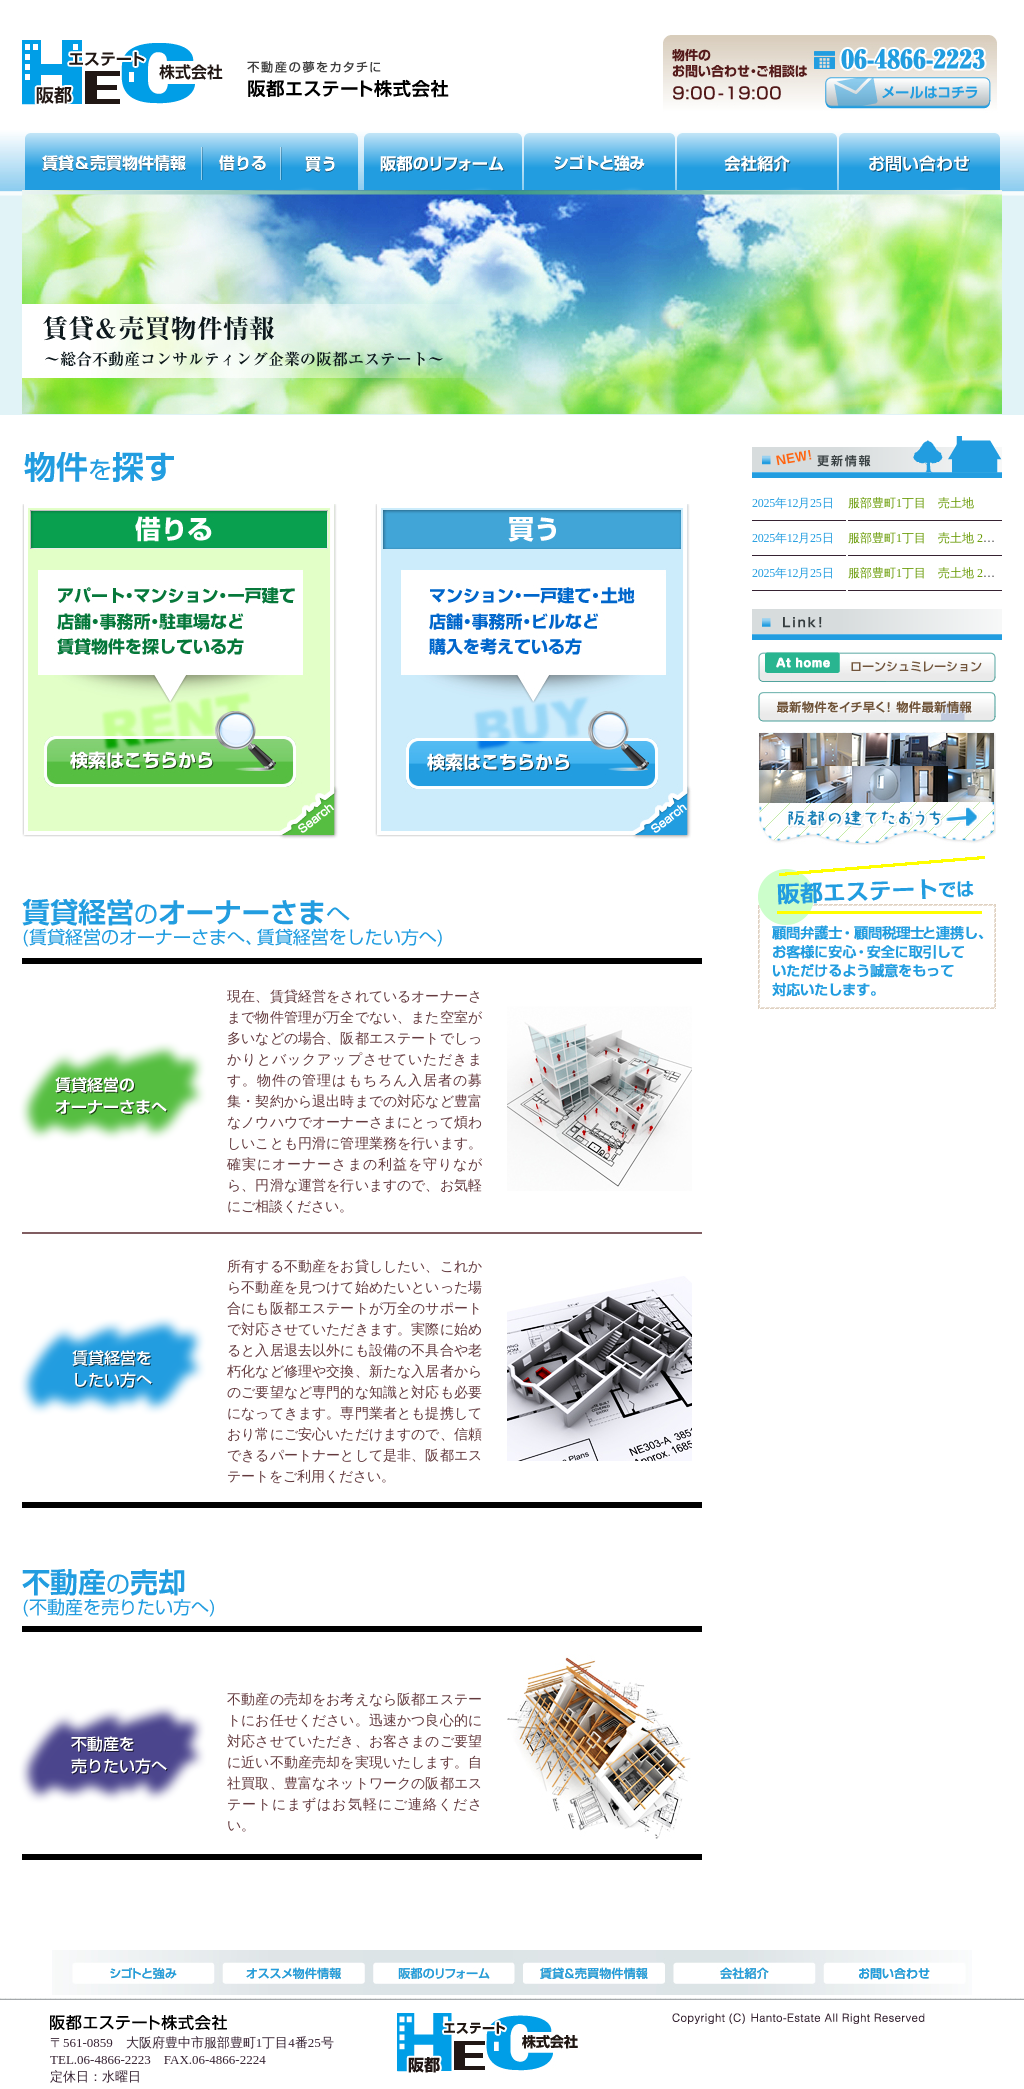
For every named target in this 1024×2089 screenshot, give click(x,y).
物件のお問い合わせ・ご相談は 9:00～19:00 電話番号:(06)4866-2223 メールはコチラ (830, 74)
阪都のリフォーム (442, 159)
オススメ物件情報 (242, 159)
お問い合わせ (920, 159)
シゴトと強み (600, 159)
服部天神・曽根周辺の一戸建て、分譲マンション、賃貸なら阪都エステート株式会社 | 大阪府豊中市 (235, 73)
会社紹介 (757, 159)
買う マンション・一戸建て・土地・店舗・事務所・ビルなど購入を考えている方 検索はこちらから (533, 679)
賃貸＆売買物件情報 (112, 159)
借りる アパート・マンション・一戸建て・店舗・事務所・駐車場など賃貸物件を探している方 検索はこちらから (180, 679)
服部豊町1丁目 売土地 (911, 503)
